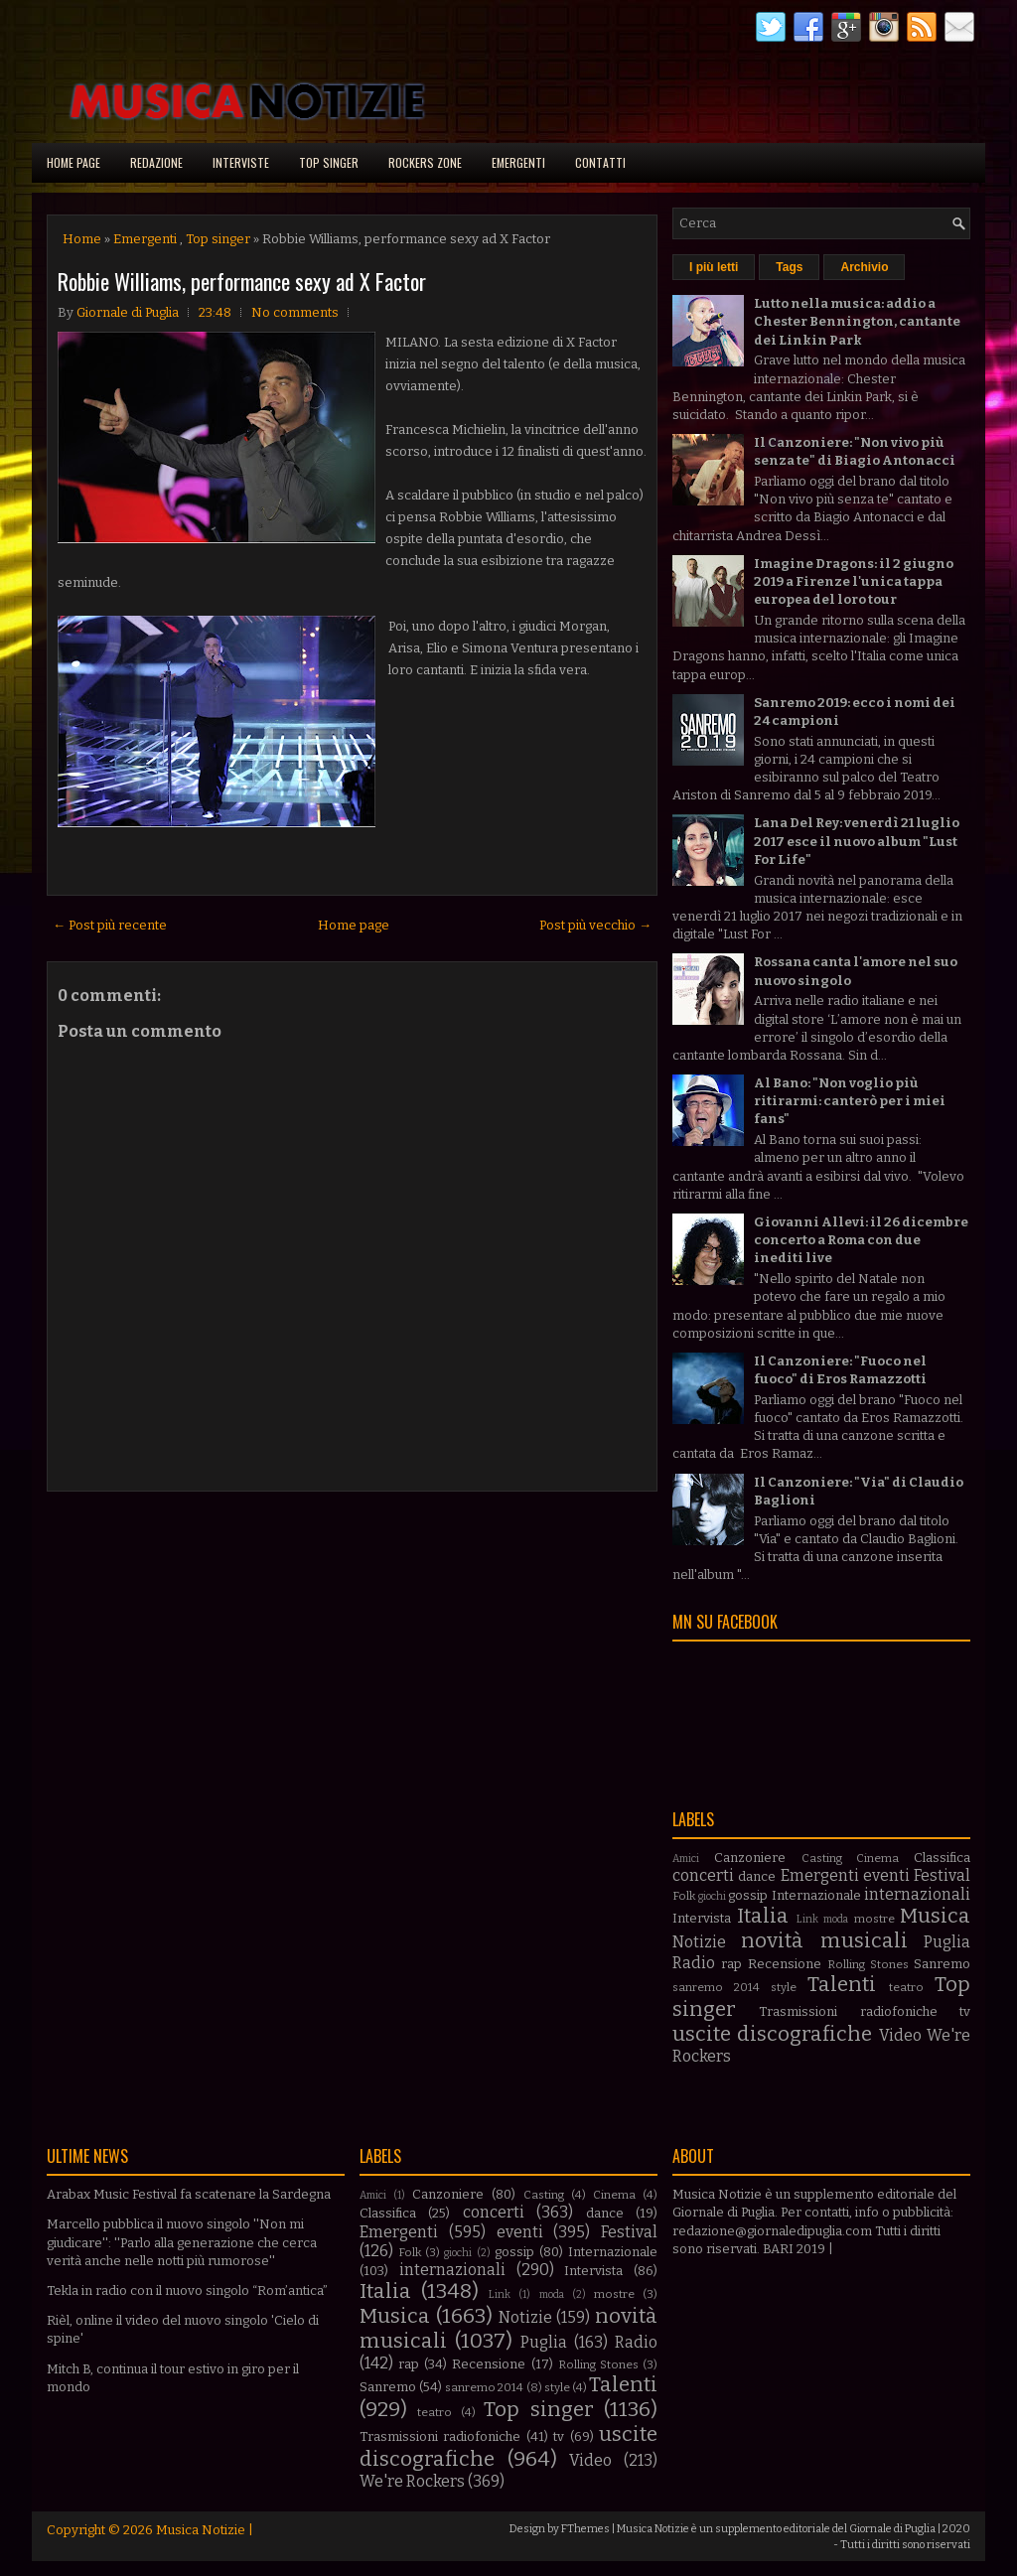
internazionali (917, 1894)
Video (900, 2035)
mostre (874, 1919)
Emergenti (518, 162)
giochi (712, 1896)
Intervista (701, 1918)
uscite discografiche (772, 2034)
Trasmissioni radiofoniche (848, 2011)
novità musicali (824, 1941)
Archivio (864, 267)
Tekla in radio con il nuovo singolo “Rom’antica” (187, 2290)
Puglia (947, 1941)
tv (964, 2011)
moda (835, 1919)
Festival (942, 1875)
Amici (685, 1858)
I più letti (713, 267)
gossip (748, 1895)
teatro (906, 1987)
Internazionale (816, 1895)
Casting (821, 1858)
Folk (683, 1896)
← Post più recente (110, 925)
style (784, 1987)
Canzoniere (750, 1857)
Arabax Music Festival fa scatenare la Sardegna (189, 2194)
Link (807, 1919)
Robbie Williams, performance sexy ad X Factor (242, 281)
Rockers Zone (425, 162)
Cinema (877, 1858)
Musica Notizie (200, 2529)
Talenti (841, 1984)
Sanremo (942, 1963)
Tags (789, 267)
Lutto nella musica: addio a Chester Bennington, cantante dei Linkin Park (857, 321)
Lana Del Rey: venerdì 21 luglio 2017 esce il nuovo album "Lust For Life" (856, 840)
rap (731, 1963)
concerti (703, 1875)
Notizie (699, 1941)
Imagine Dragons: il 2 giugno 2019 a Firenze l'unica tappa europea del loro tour (853, 581)
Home (82, 238)
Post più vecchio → (595, 925)
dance (757, 1876)
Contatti (600, 162)
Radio (693, 1962)
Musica (935, 1916)
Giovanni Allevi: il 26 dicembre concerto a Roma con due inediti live (861, 1240)
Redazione (156, 162)
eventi (886, 1875)
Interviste (241, 162)
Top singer (329, 162)
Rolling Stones (868, 1964)
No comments (295, 312)
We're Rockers (412, 2481)
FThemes (585, 2528)
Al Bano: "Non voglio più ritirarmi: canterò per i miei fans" (849, 1100)
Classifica (942, 1857)
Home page (73, 162)
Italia (763, 1916)
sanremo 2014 (716, 1987)
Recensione (784, 1963)
